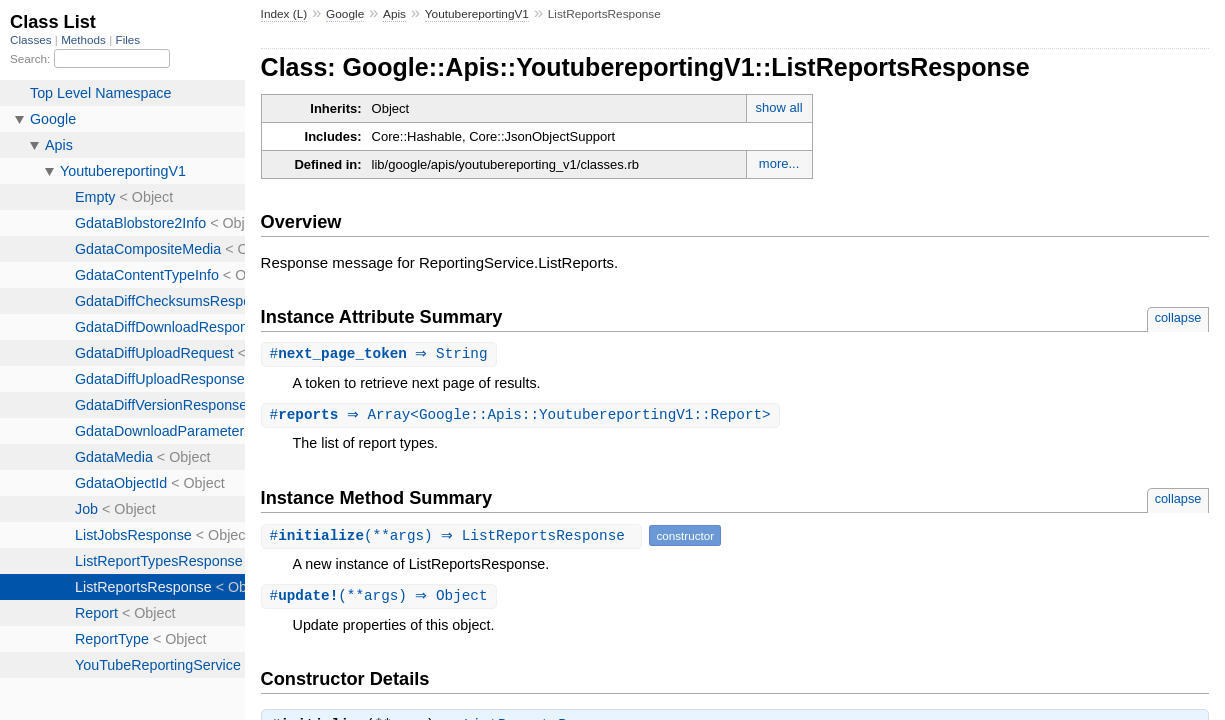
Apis (394, 14)
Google (345, 14)
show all (779, 107)
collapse (1178, 317)
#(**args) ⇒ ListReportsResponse (454, 537)
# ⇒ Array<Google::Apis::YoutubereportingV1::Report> (523, 416)
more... (779, 163)
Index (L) (284, 14)
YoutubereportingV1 (477, 14)
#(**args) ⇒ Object (381, 598)
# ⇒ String (381, 354)
